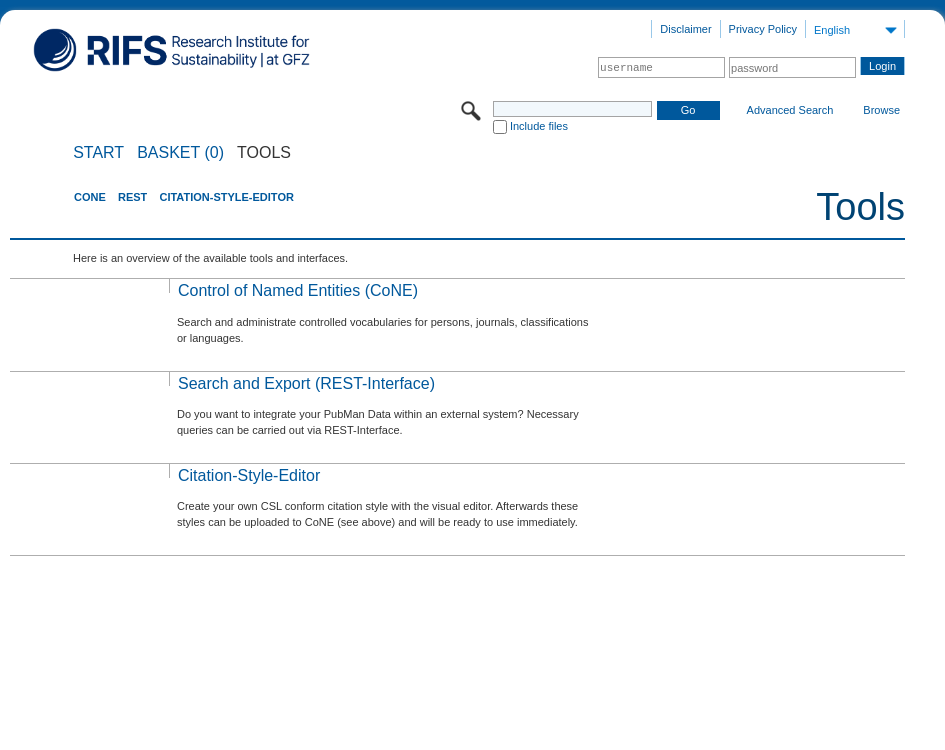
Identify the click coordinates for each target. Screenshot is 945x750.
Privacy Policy (763, 29)
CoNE (90, 197)
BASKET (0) (180, 153)
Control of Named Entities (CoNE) (298, 290)
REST (132, 197)
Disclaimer (685, 29)
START (98, 153)
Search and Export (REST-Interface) (306, 383)
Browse (881, 110)
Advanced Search (790, 110)
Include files (539, 126)
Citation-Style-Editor (226, 197)
